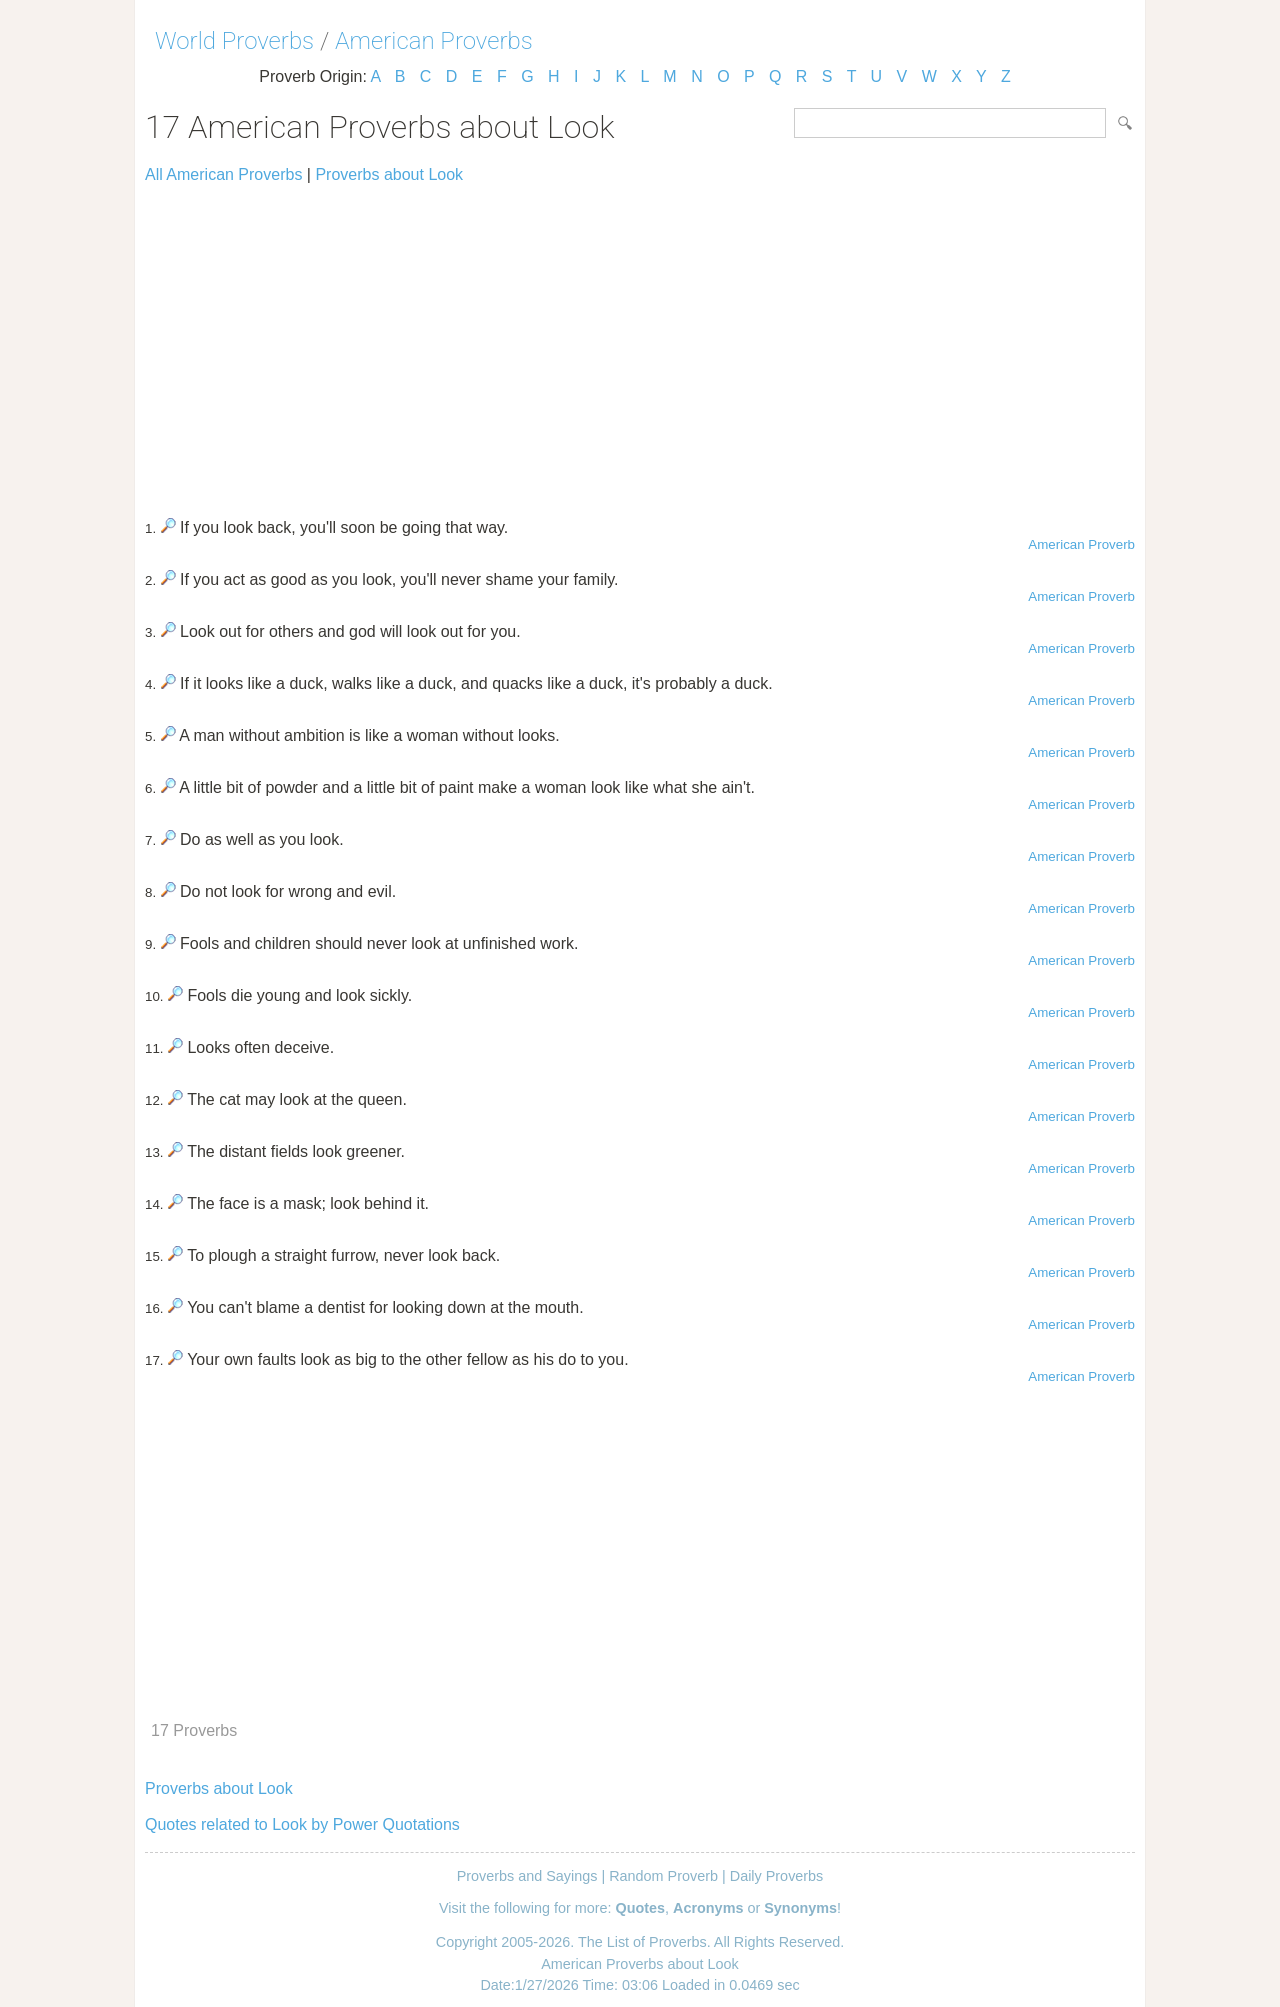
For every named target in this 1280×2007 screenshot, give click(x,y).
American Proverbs (434, 41)
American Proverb (1081, 544)
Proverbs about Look (389, 174)
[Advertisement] (640, 342)
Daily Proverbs (777, 1876)
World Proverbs (234, 41)
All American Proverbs (223, 174)
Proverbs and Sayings (527, 1876)
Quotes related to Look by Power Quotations (302, 1824)
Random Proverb (663, 1876)
